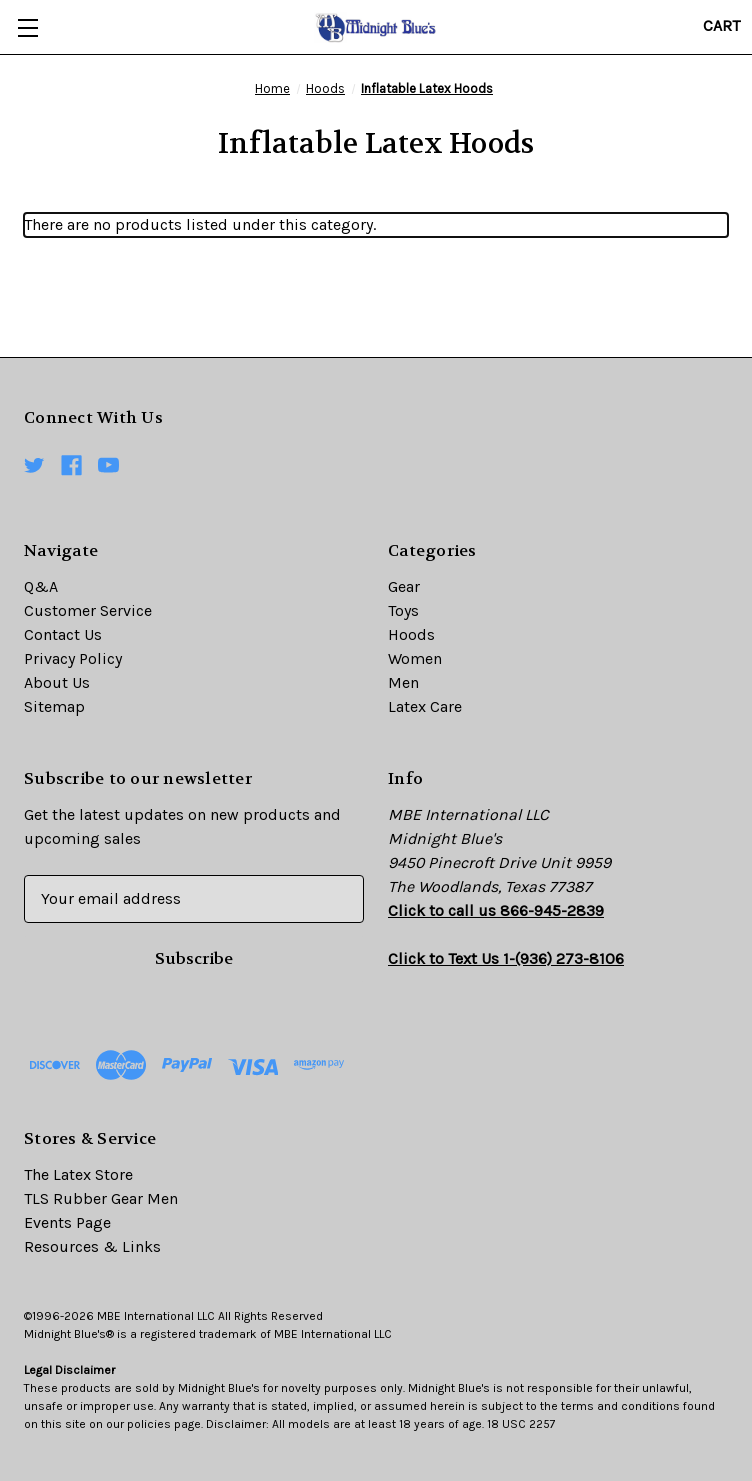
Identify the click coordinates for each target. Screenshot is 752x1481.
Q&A (41, 586)
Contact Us (63, 634)
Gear (404, 586)
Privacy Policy (73, 658)
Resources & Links (92, 1246)
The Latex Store (78, 1174)
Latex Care (425, 706)
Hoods (411, 634)
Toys (403, 610)
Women (415, 658)
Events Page (67, 1222)
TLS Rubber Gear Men (101, 1198)
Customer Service (88, 610)
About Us (57, 682)
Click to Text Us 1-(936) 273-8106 (506, 958)
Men (403, 682)
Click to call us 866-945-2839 (496, 910)
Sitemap (54, 706)
